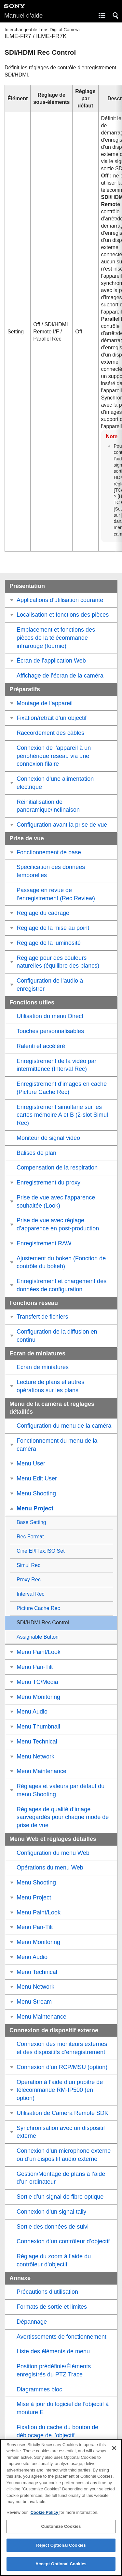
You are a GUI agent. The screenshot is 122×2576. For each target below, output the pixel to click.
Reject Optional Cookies (61, 2549)
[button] (115, 15)
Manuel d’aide (23, 15)
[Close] (114, 2452)
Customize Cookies (61, 2530)
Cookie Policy (45, 2516)
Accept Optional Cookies (61, 2568)
